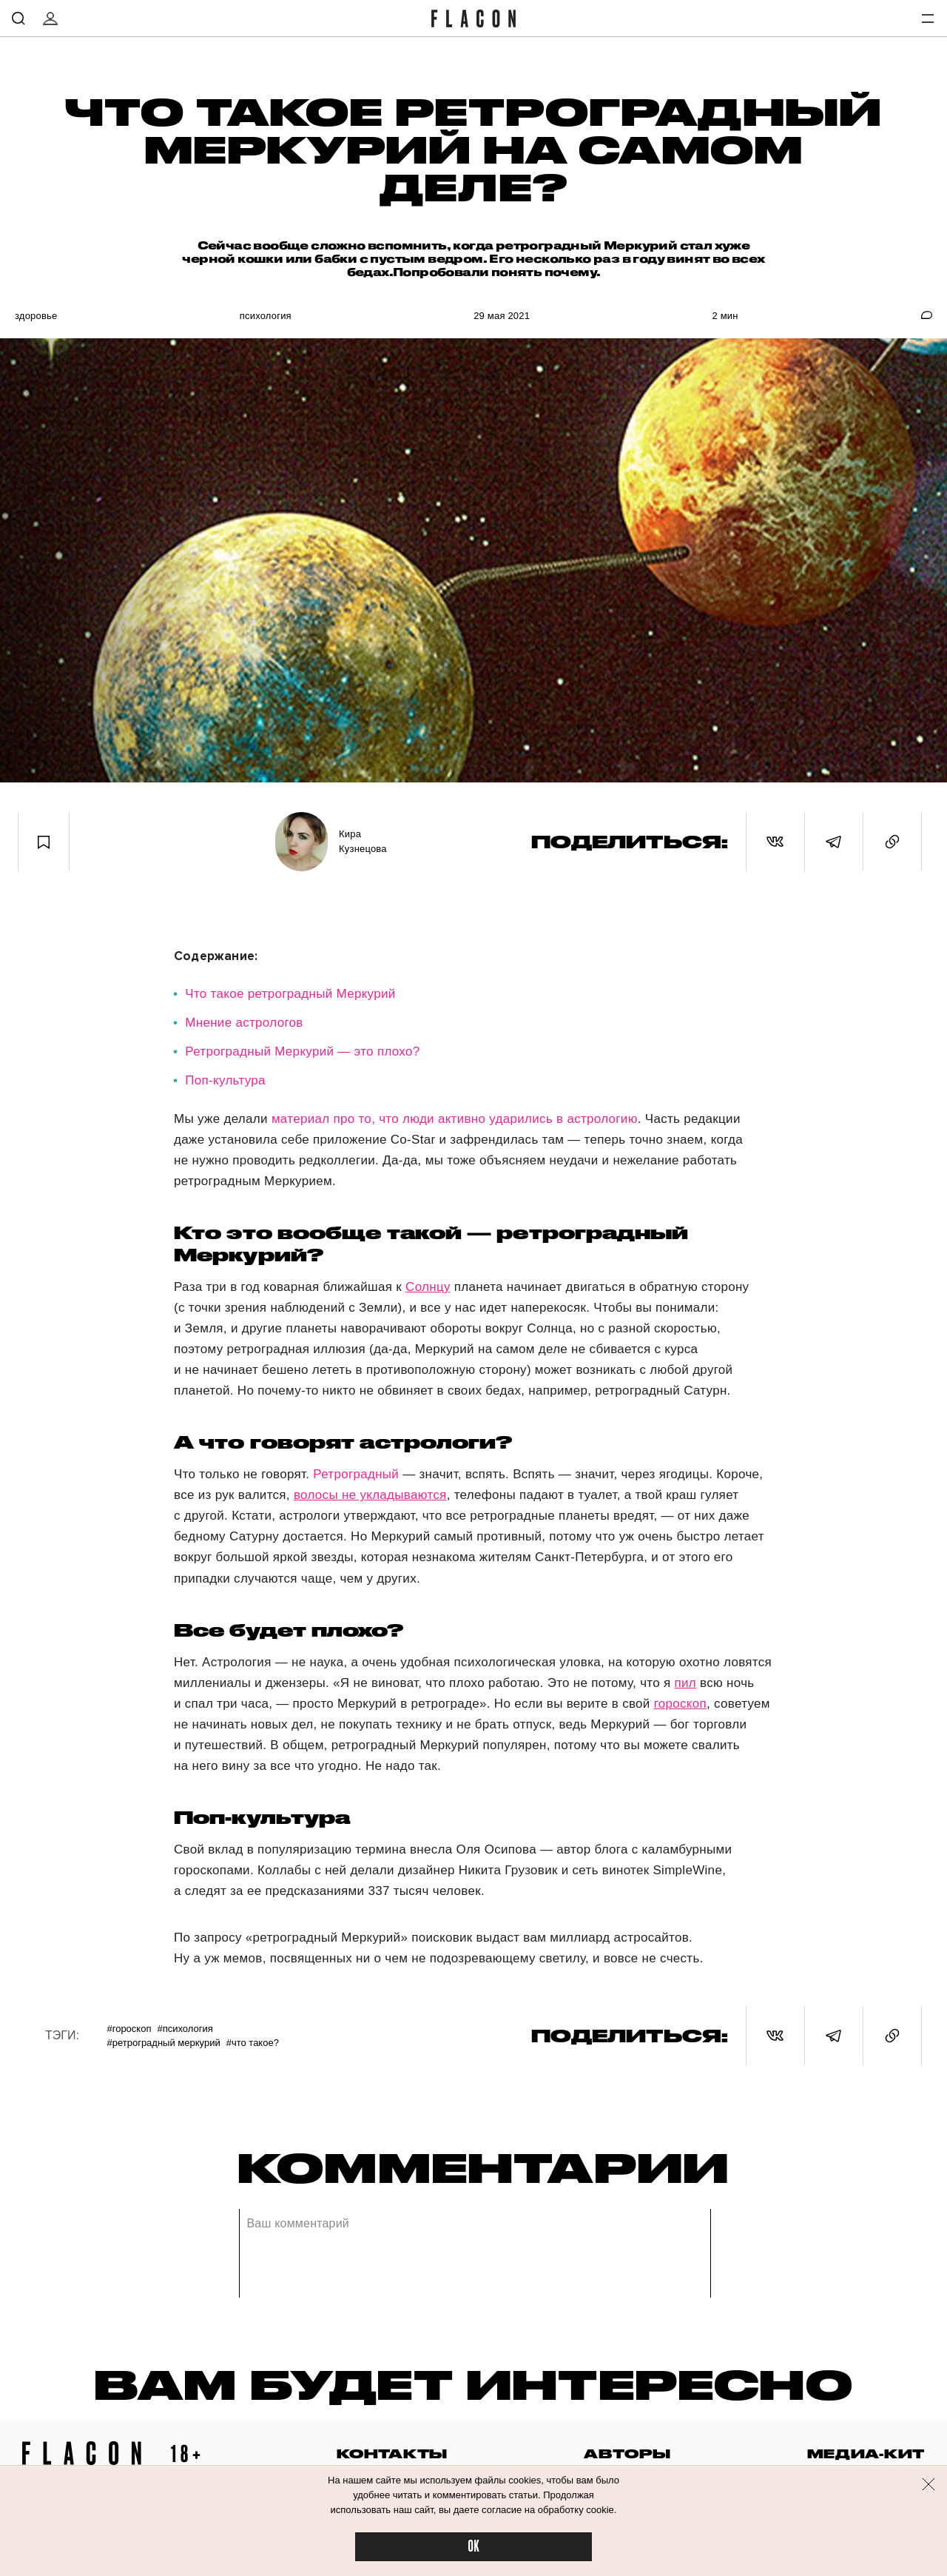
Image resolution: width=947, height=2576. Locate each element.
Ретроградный (356, 1474)
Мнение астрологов (244, 1023)
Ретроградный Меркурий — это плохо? (302, 1051)
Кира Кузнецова (363, 841)
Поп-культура (225, 1080)
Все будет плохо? (288, 1630)
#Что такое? (252, 2042)
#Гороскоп (129, 2028)
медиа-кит (866, 2453)
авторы (627, 2453)
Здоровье (36, 315)
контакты (392, 2453)
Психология (265, 315)
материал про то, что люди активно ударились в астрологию (455, 1119)
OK (473, 2547)
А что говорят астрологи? (343, 1442)
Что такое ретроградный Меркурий (290, 994)
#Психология (184, 2028)
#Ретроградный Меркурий (163, 2042)
